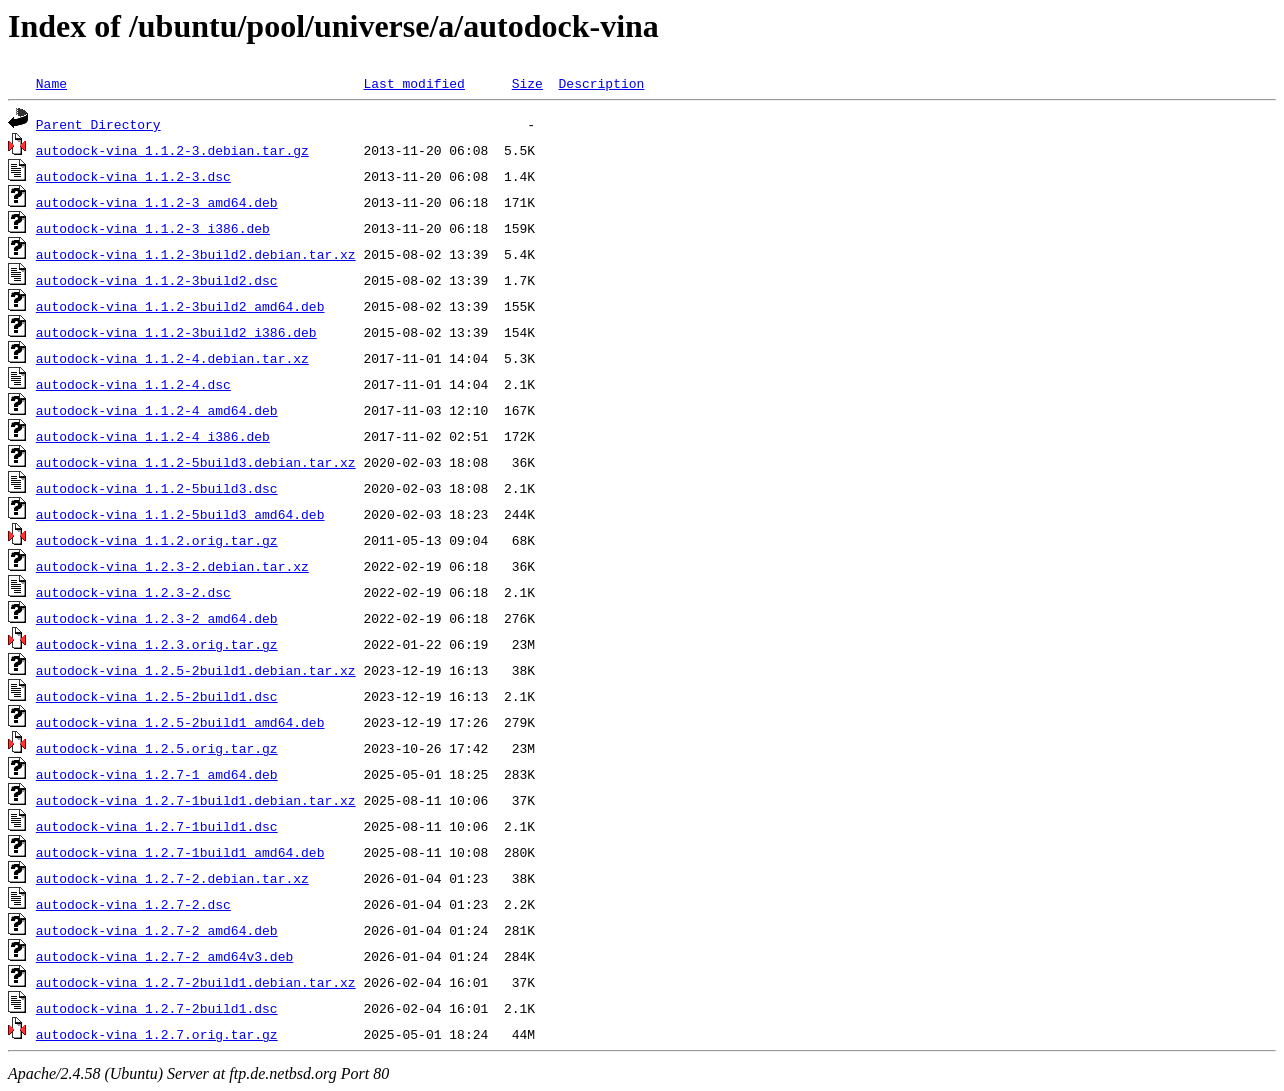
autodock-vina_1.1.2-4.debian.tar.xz (172, 358)
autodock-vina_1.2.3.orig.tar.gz (157, 644)
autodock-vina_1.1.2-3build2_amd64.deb (180, 306)
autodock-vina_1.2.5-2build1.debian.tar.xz (196, 670)
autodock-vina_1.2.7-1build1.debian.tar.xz (196, 800)
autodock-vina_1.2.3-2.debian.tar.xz (172, 566)
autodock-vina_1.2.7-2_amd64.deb (157, 930)
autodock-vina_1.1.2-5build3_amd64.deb (180, 514)
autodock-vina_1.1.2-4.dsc (133, 384)
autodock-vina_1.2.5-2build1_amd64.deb (180, 722)
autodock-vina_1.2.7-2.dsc (133, 904)
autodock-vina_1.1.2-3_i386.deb (153, 228)
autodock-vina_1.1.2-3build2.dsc (157, 280)
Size (527, 83)
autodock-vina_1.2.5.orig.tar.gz (157, 748)
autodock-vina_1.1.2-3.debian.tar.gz (172, 150)
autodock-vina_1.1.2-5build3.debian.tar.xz (196, 462)
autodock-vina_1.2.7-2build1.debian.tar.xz (196, 982)
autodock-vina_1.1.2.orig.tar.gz (157, 540)
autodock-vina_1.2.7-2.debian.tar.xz (172, 878)
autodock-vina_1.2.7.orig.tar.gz (157, 1034)
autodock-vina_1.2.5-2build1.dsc (157, 696)
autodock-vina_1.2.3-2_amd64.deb (157, 618)
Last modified (413, 83)
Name (51, 83)
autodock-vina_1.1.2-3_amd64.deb (157, 202)
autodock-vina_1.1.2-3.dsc (133, 176)
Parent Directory (98, 124)
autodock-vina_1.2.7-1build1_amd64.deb (180, 852)
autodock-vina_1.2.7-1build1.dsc (157, 826)
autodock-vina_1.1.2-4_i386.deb (153, 436)
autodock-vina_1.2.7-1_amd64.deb (157, 774)
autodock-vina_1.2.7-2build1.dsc (157, 1008)
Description (601, 83)
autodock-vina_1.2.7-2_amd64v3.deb (164, 956)
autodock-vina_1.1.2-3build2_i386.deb (176, 332)
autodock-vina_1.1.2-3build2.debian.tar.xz (196, 254)
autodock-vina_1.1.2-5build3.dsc (157, 488)
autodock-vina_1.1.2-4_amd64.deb (157, 410)
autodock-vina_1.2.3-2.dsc (133, 592)
